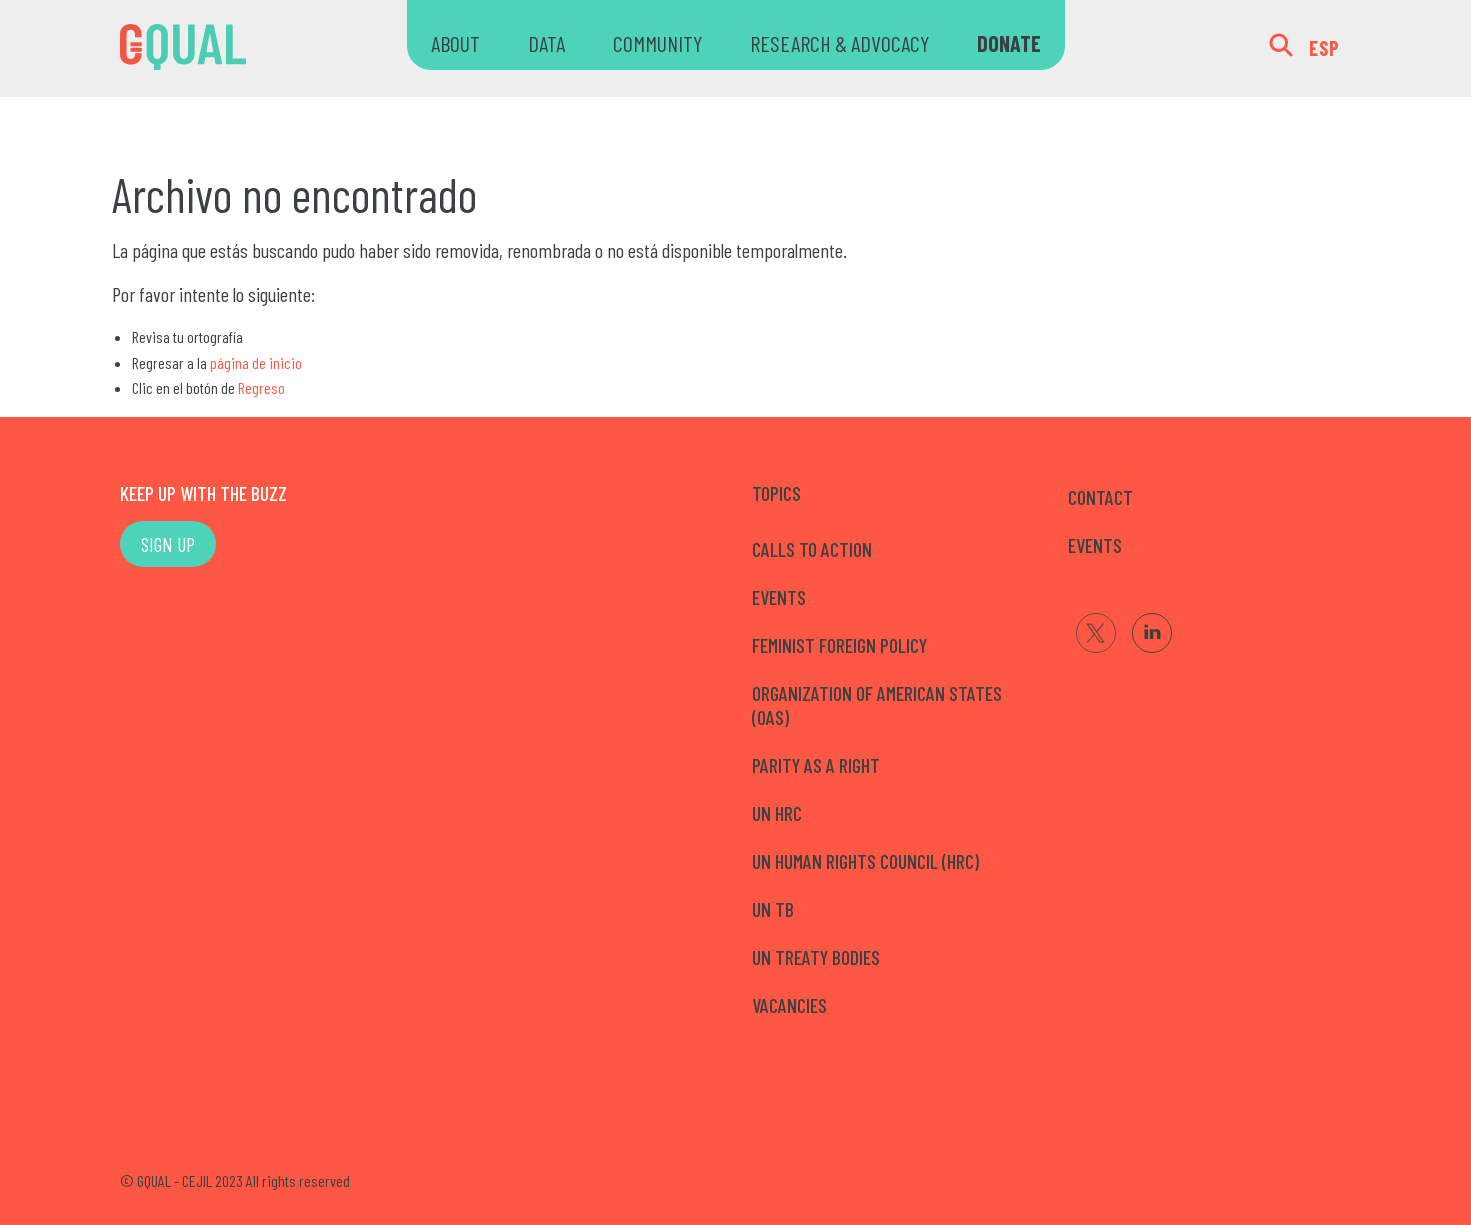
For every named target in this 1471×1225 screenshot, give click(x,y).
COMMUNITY (657, 43)
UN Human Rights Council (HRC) (865, 861)
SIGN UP (168, 544)
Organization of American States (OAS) (877, 705)
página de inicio (256, 362)
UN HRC (777, 813)
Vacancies (789, 1005)
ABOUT (455, 43)
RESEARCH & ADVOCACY (839, 43)
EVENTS (1095, 545)
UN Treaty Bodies (816, 957)
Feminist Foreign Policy (839, 645)
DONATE (1009, 43)
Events (779, 597)
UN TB (773, 909)
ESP (1324, 48)
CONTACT (1100, 497)
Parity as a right (816, 765)
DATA (546, 43)
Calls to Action (812, 549)
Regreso (261, 387)
